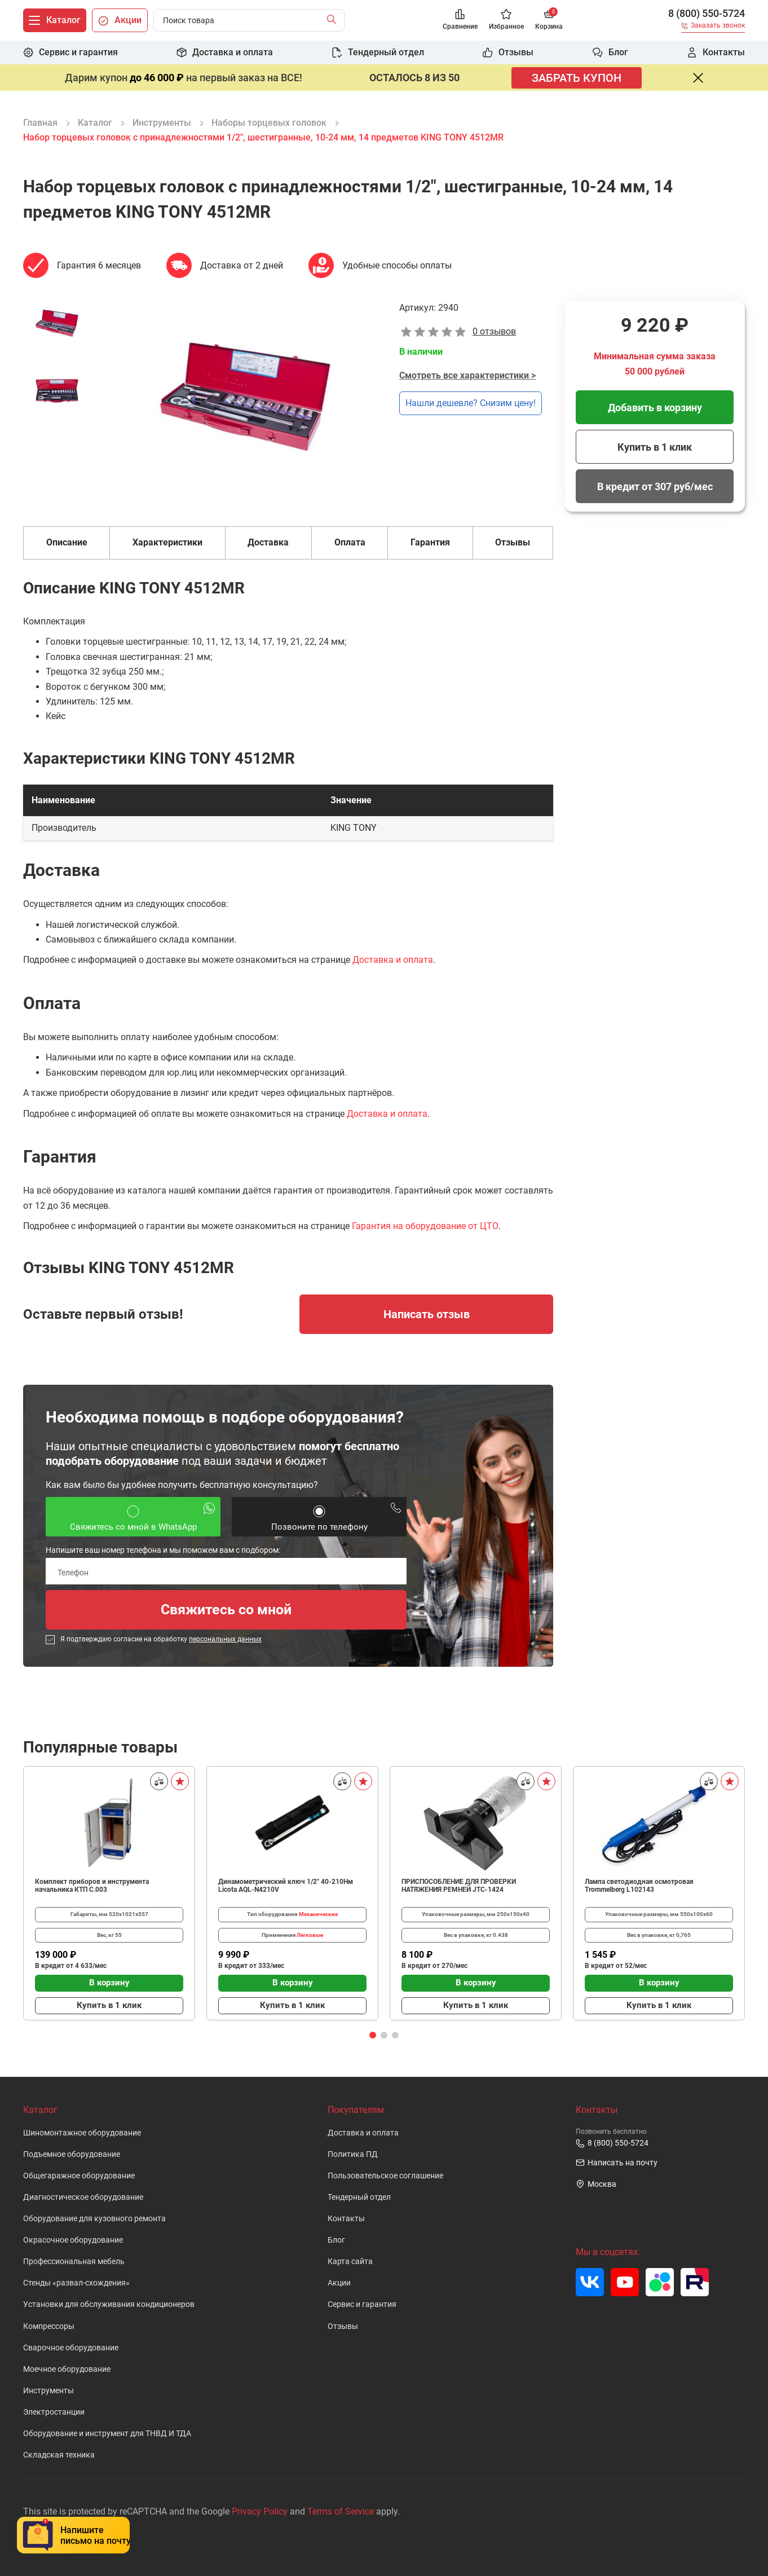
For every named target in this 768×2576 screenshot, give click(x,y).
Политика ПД (353, 2154)
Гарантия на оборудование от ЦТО (425, 1226)
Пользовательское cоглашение (385, 2176)
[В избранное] (180, 1781)
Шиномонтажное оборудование (82, 2133)
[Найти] (334, 20)
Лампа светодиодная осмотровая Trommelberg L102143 (639, 1886)
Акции (339, 2283)
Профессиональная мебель (74, 2261)
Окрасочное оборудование (73, 2240)
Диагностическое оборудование (83, 2197)
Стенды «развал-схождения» (76, 2283)
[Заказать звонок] (713, 27)
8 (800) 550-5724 (706, 13)
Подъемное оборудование (71, 2154)
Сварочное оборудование (70, 2348)
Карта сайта (350, 2261)
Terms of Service (340, 2511)
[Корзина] (549, 20)
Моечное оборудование (67, 2369)
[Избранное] (506, 20)
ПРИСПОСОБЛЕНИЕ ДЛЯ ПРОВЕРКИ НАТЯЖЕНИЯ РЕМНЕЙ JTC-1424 (458, 1886)
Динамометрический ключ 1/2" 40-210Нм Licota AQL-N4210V (285, 1886)
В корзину (109, 1983)
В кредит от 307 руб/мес (655, 486)
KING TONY (353, 827)
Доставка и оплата (392, 959)
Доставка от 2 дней (241, 265)
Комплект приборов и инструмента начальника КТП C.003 (92, 1886)
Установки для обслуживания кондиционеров (109, 2304)
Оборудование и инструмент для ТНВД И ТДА (107, 2433)
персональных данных (225, 1639)
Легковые (310, 1935)
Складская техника (59, 2455)
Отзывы (343, 2326)
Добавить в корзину (655, 407)
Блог (336, 2240)
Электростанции (54, 2412)
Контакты (346, 2218)
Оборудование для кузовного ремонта (94, 2218)
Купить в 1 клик (654, 447)
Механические (318, 1914)
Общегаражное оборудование (79, 2176)
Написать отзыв (426, 1314)
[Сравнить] (159, 1781)
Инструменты (48, 2390)
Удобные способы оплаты (397, 265)
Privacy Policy (260, 2511)
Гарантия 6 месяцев (99, 265)
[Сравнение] (460, 20)
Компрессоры (48, 2326)
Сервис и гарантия (362, 2304)
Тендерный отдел (359, 2197)
